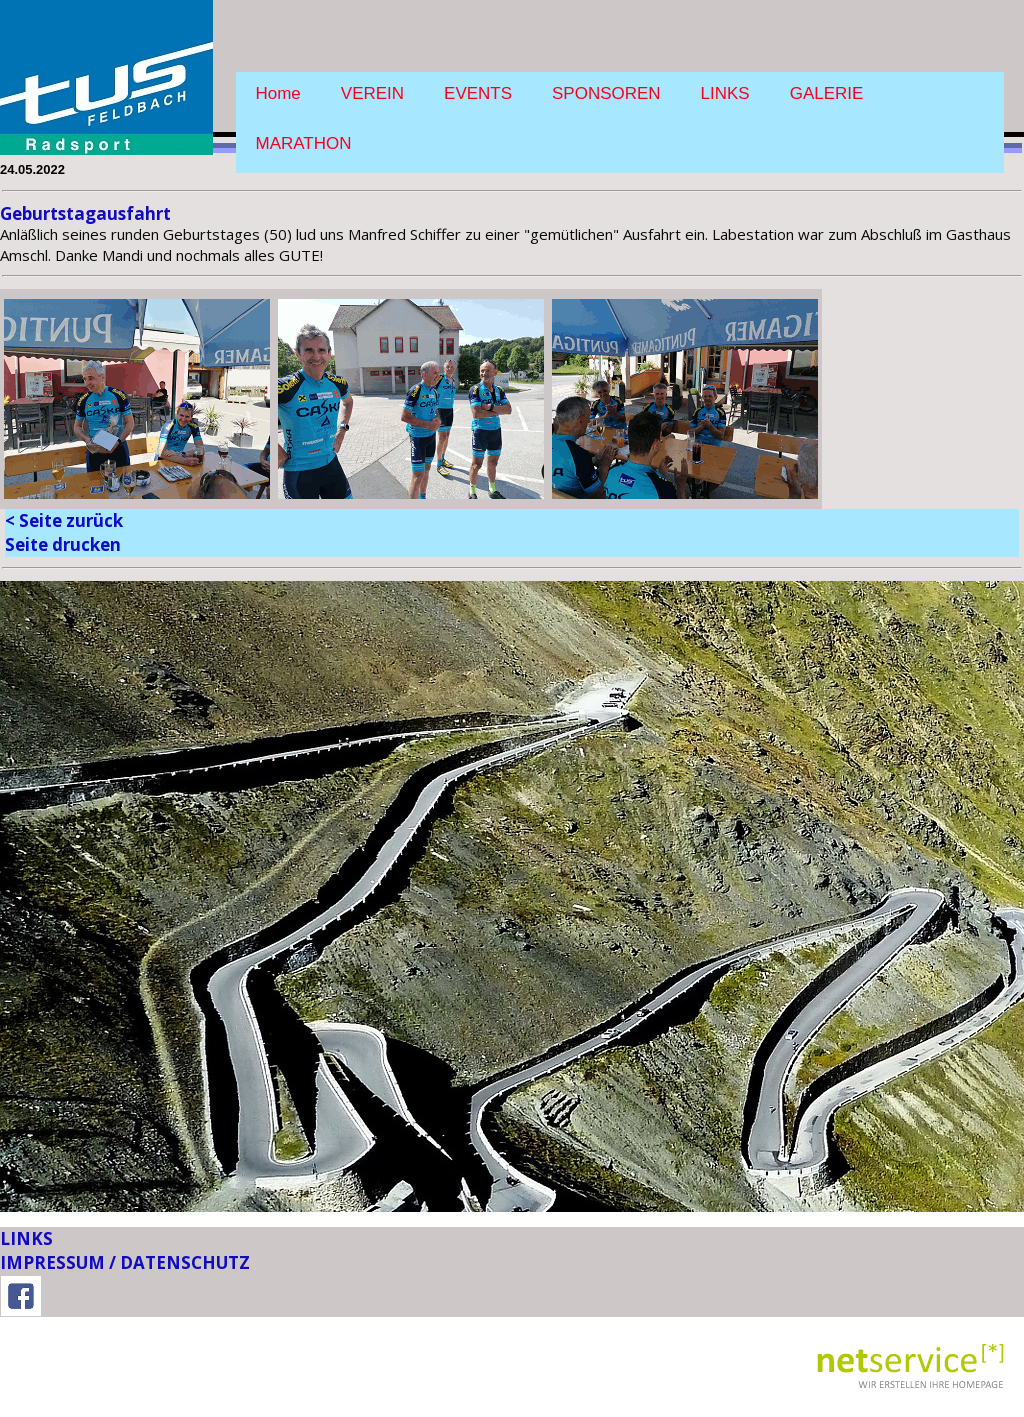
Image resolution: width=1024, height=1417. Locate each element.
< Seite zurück (64, 520)
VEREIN (372, 93)
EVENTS (478, 93)
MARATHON (304, 143)
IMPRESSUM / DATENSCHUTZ (125, 1262)
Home (278, 93)
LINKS (725, 93)
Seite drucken (63, 544)
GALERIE (827, 93)
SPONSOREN (606, 93)
